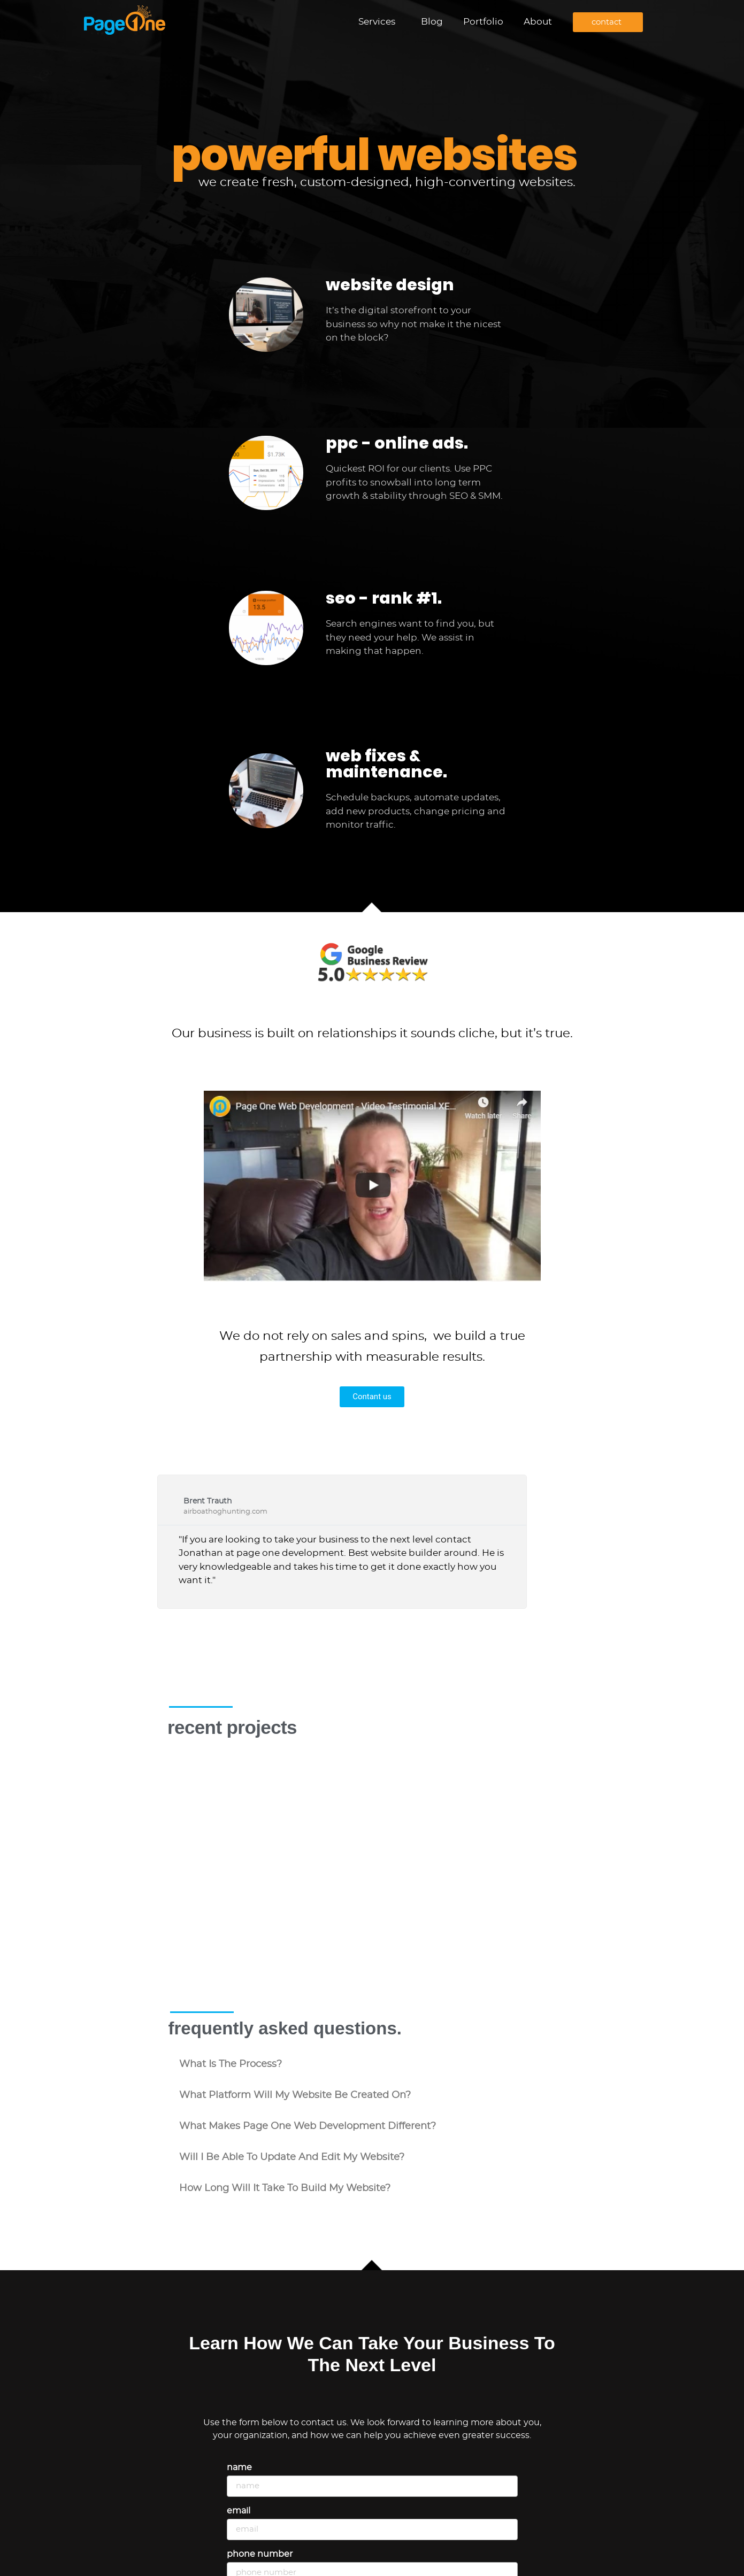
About (538, 21)
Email (238, 2446)
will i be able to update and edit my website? (291, 2092)
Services (379, 22)
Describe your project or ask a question (310, 2532)
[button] (372, 1999)
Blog (432, 21)
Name (239, 2402)
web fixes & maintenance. (386, 764)
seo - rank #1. (384, 598)
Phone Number (260, 2489)
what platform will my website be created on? (295, 2030)
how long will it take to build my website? (284, 2123)
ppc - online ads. (397, 443)
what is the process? (230, 1999)
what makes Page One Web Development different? (307, 2061)
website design (390, 285)
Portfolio (483, 21)
